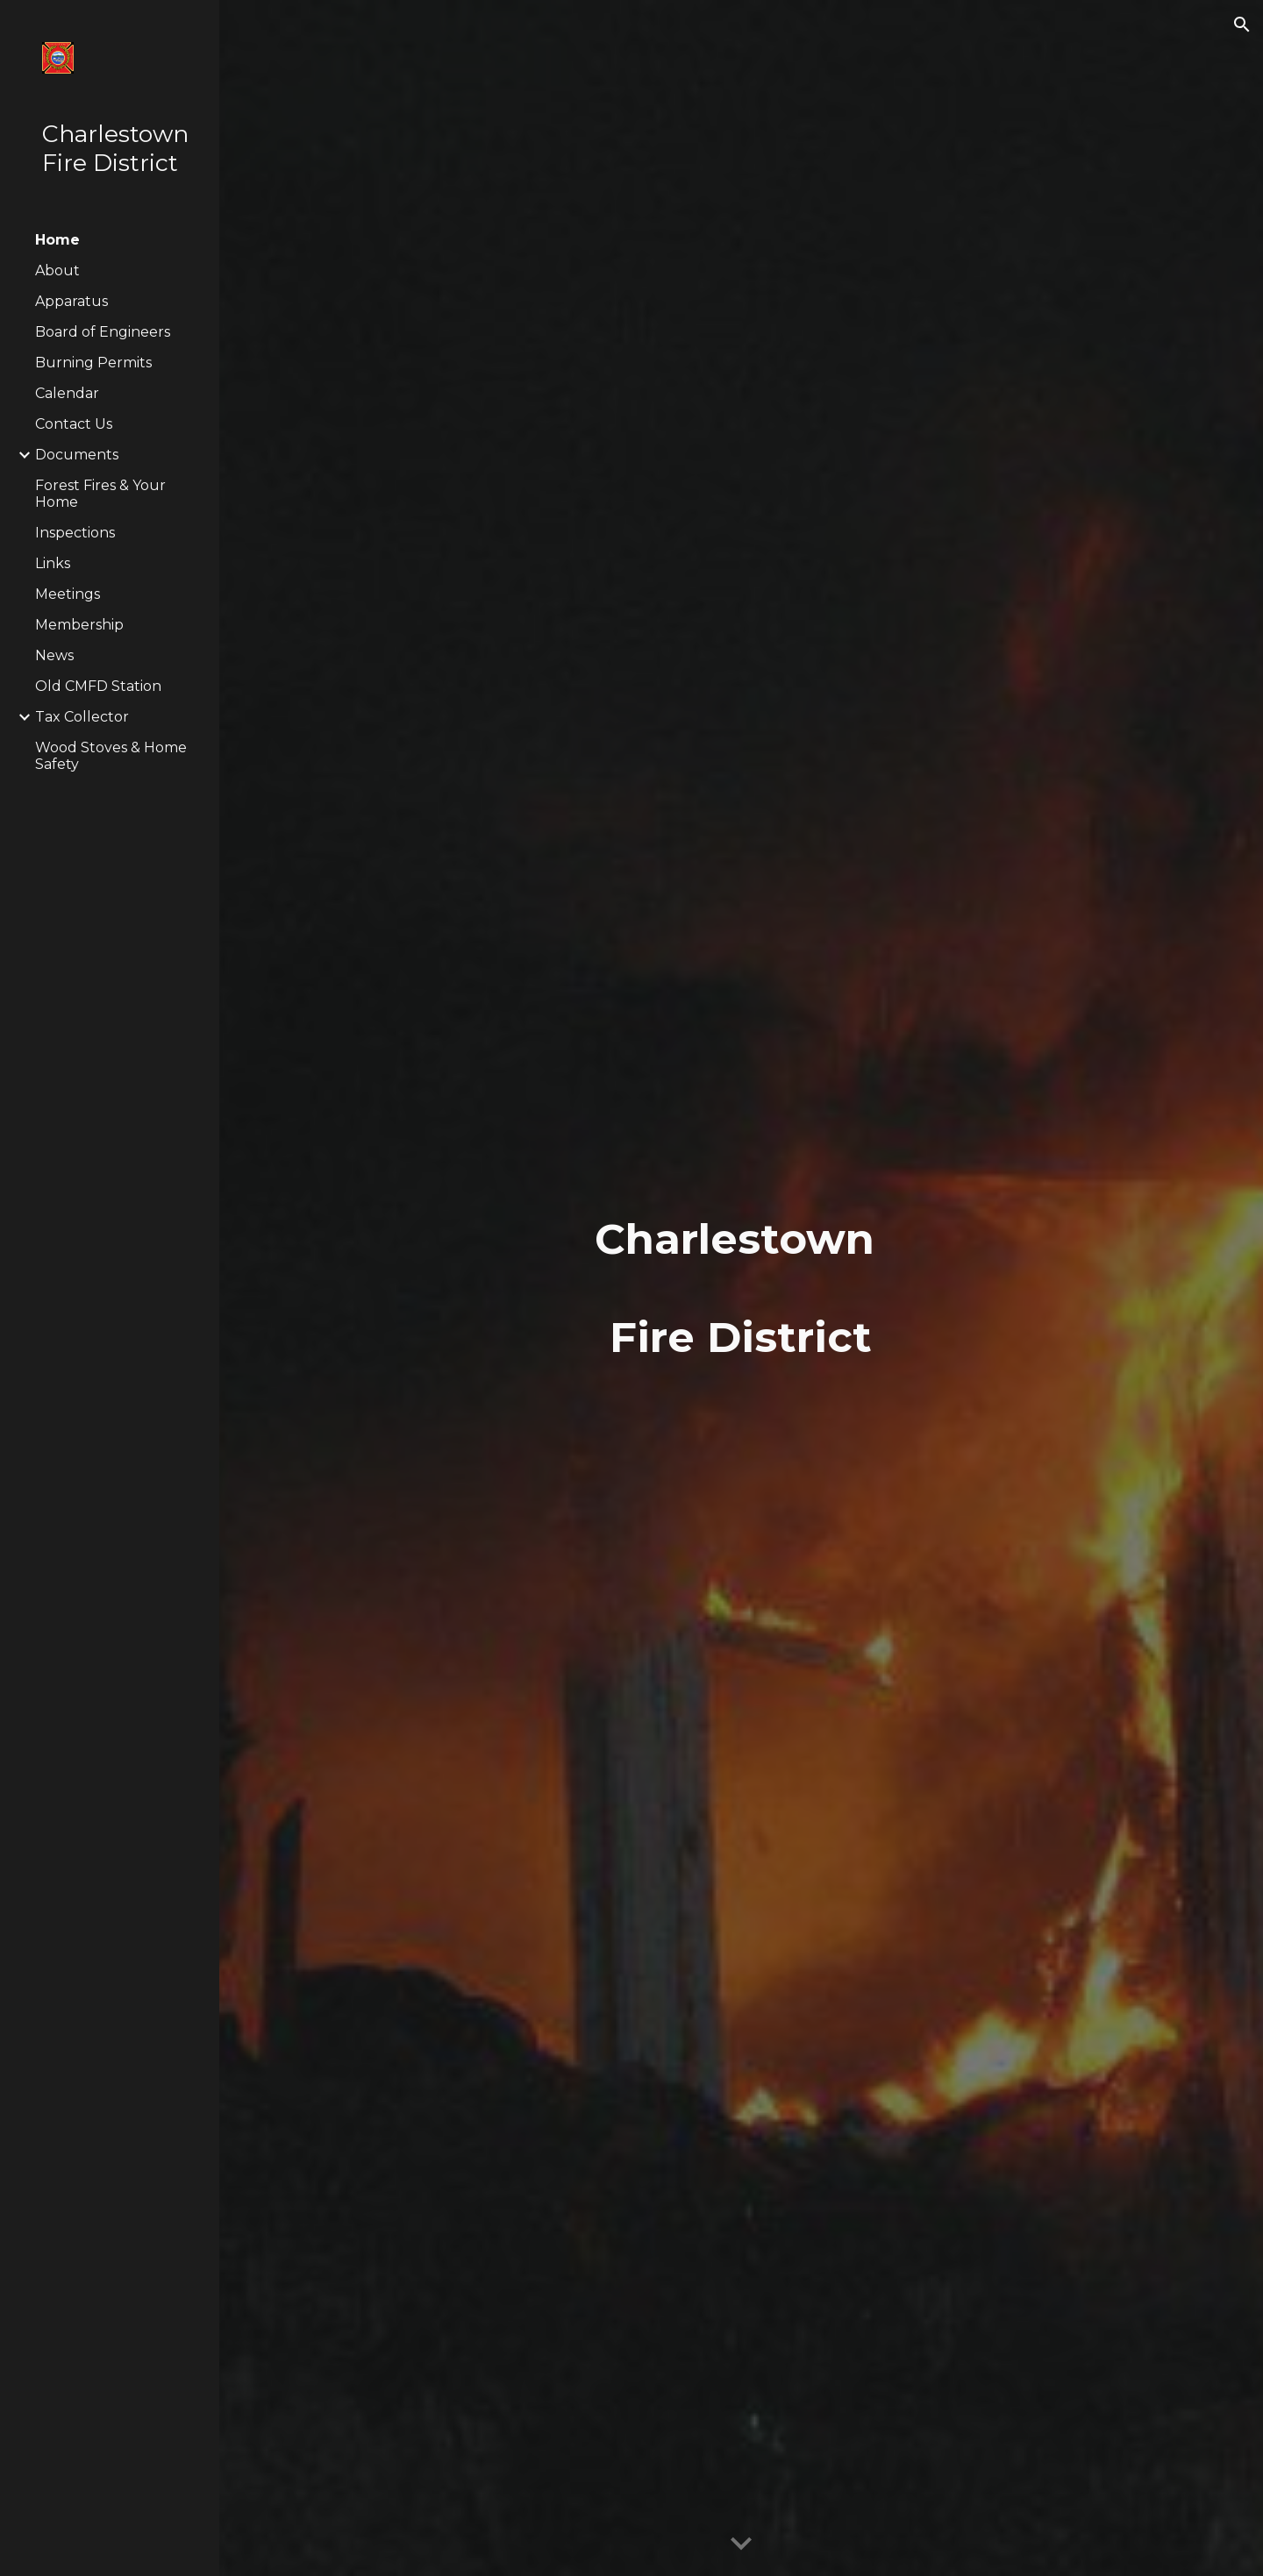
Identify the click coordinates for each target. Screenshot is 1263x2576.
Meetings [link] (67, 594)
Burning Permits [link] (93, 362)
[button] (1242, 25)
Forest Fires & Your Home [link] (100, 493)
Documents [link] (76, 454)
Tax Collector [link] (82, 716)
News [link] (54, 655)
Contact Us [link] (73, 424)
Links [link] (52, 563)
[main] (741, 1288)
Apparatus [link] (71, 301)
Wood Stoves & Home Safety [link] (111, 755)
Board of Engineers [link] (102, 332)
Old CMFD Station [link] (98, 686)
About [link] (57, 270)
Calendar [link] (67, 393)
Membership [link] (79, 624)
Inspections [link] (75, 532)
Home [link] (57, 239)
